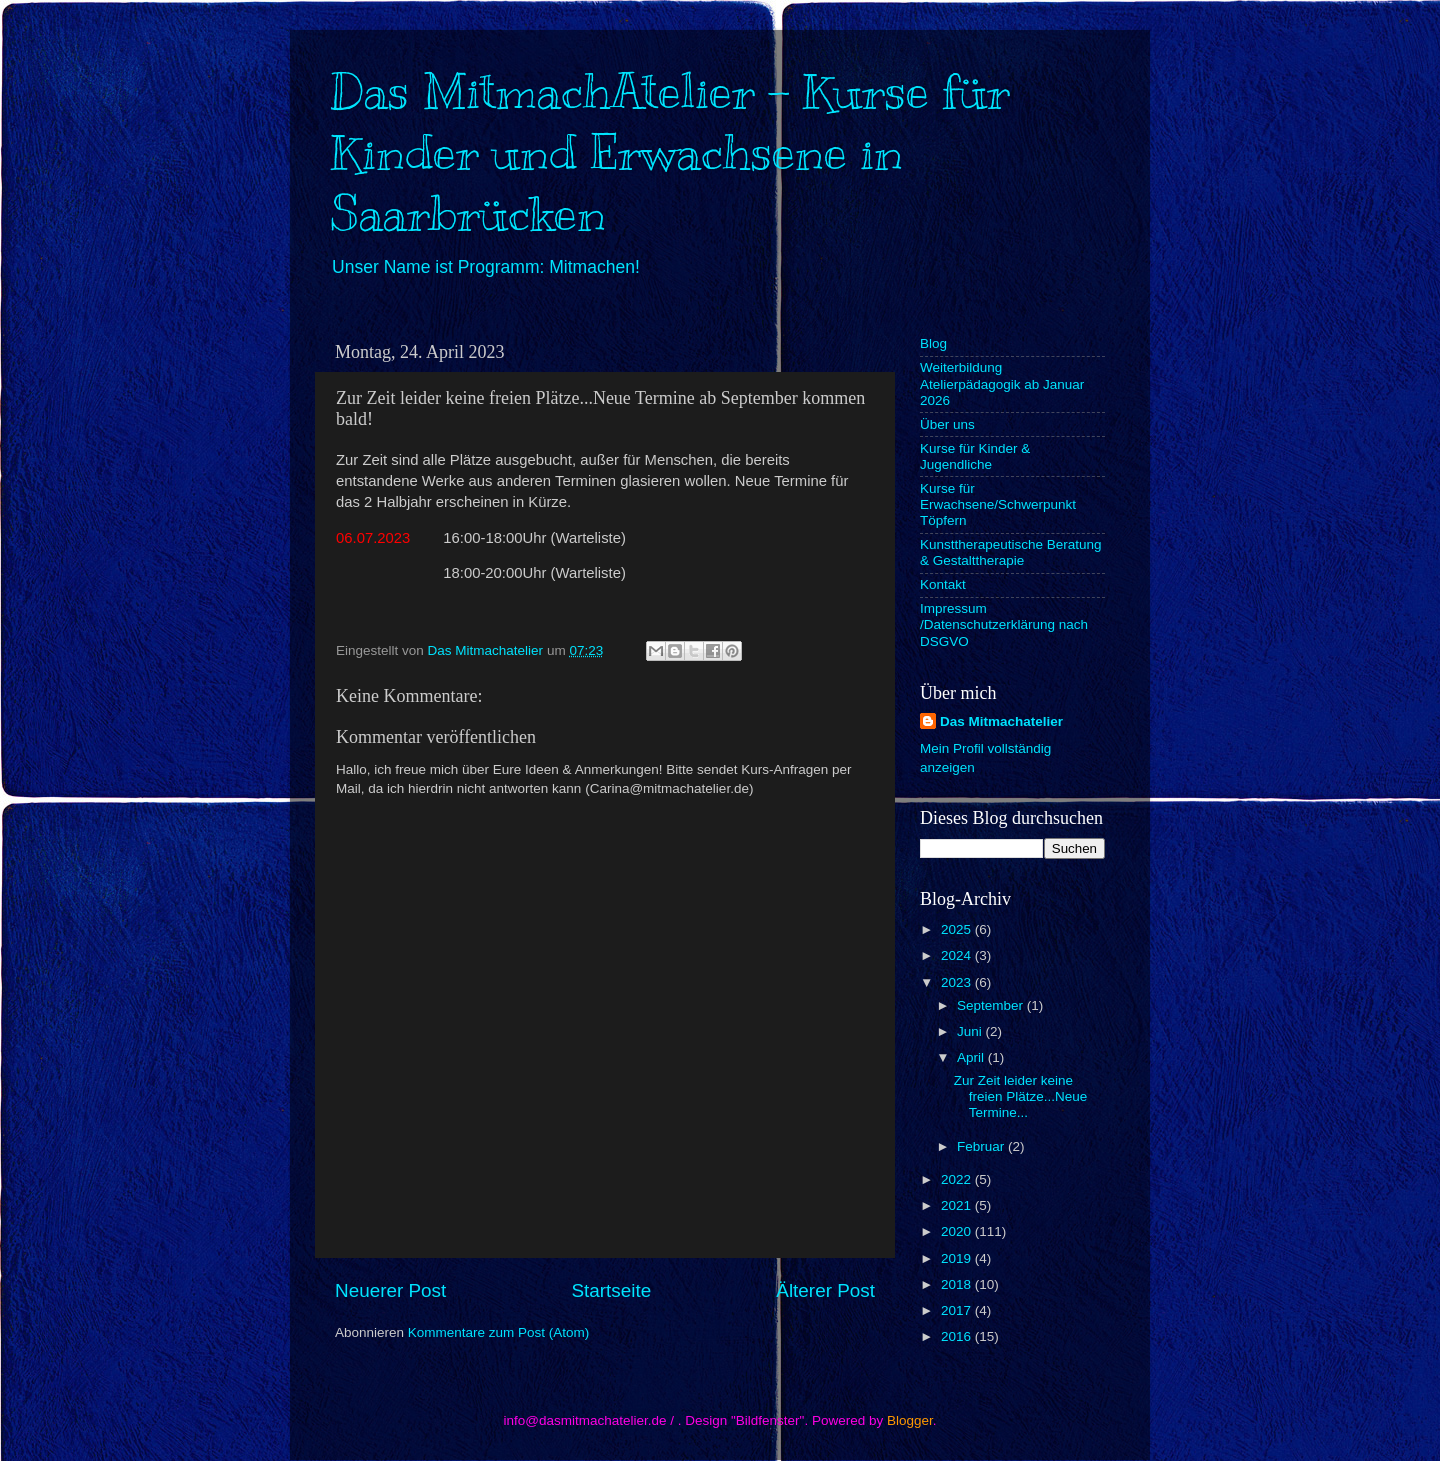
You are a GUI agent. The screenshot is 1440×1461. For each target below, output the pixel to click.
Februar (982, 1146)
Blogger (910, 1420)
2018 (958, 1284)
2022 (958, 1179)
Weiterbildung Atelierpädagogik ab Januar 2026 (1002, 383)
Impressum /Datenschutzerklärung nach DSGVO (1004, 624)
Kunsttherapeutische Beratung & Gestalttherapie (1011, 552)
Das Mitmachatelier (1001, 721)
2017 (958, 1310)
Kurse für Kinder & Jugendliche (975, 456)
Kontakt (943, 584)
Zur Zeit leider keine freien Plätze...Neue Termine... (1021, 1096)
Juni (971, 1031)
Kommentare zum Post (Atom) (499, 1332)
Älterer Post (825, 1290)
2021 (958, 1205)
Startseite (611, 1290)
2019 (958, 1258)
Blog (933, 343)
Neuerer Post (390, 1290)
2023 (958, 982)
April (972, 1057)
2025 (958, 929)
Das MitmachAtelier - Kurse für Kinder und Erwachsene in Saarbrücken (670, 153)
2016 (958, 1336)
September (992, 1005)
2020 (958, 1231)
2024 (958, 955)
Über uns (947, 424)
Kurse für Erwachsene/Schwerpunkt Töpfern (998, 504)
